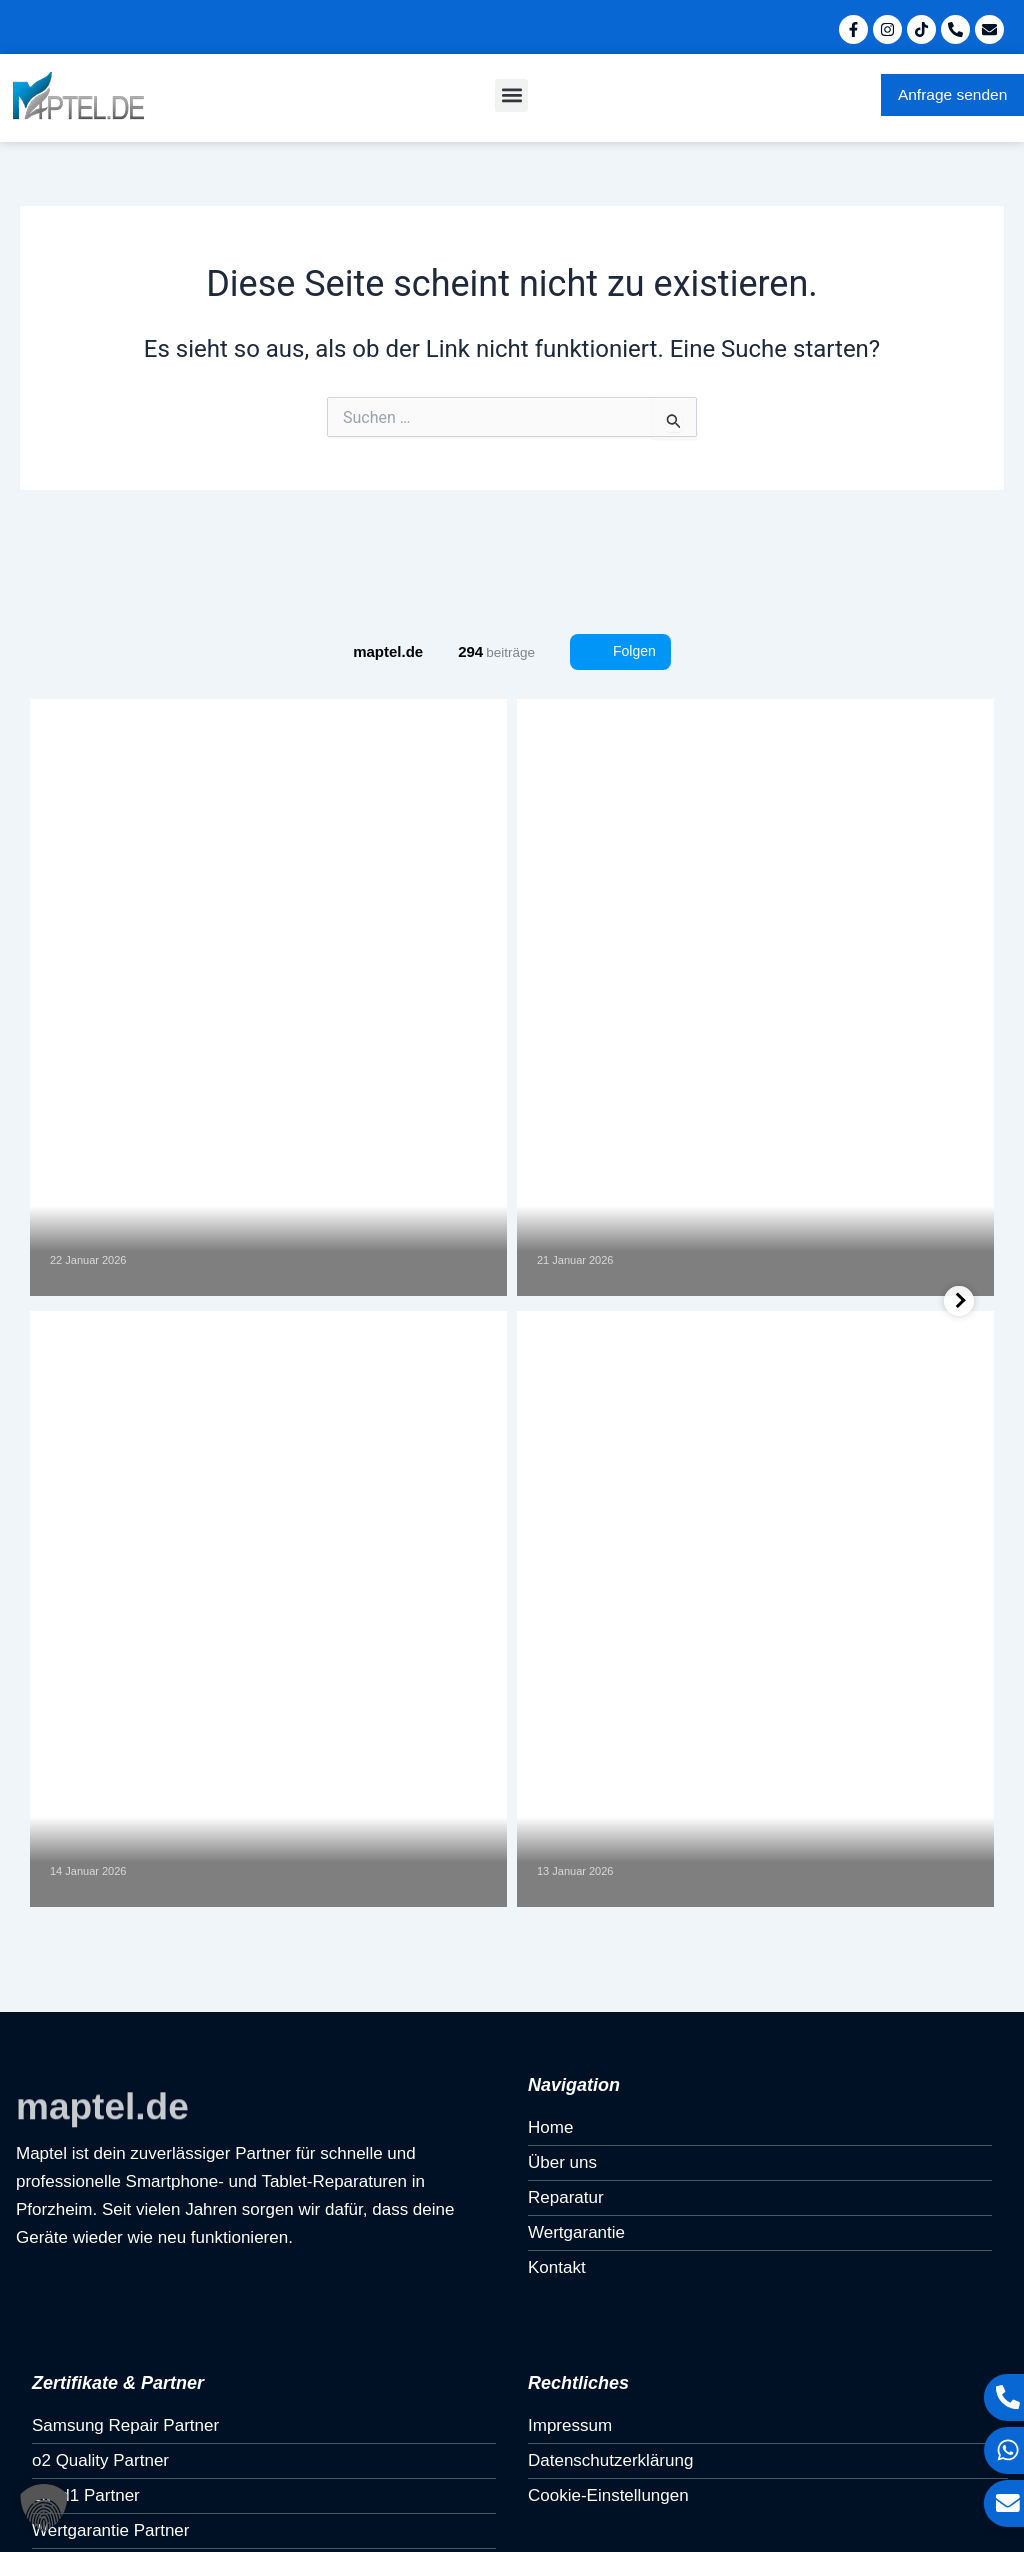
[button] (511, 95)
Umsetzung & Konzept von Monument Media (184, 2500)
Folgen (620, 652)
